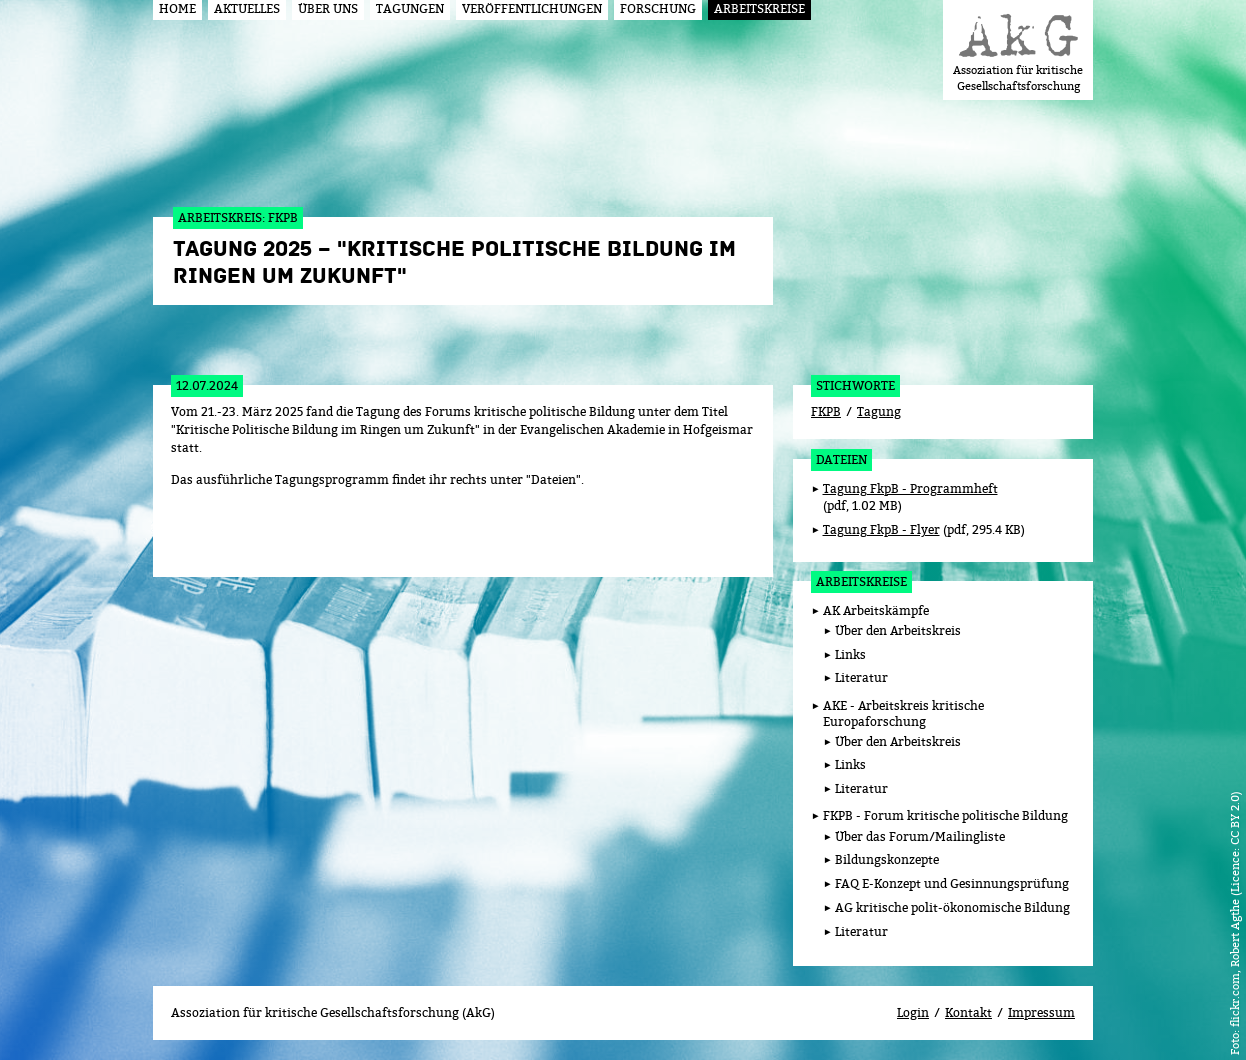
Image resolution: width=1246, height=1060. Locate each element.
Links (850, 654)
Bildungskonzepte (887, 859)
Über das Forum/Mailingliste (920, 836)
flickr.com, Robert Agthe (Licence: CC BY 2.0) (1234, 909)
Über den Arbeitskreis (898, 630)
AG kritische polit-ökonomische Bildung (952, 907)
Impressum (1041, 1012)
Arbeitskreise (861, 581)
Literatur (861, 677)
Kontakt (968, 1012)
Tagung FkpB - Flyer (881, 529)
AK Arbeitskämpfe (876, 610)
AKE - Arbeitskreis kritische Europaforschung (903, 714)
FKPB (826, 411)
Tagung (879, 411)
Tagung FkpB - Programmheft (910, 488)
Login (913, 1012)
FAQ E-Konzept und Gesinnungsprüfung (952, 883)
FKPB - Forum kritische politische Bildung (945, 815)
